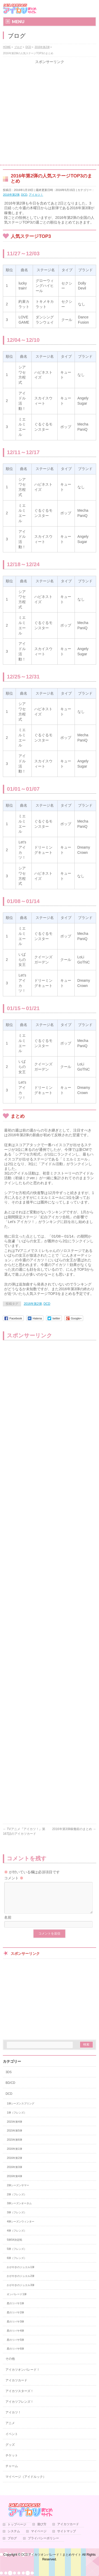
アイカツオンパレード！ (22, 2376)
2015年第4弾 (14, 2128)
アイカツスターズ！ (19, 2397)
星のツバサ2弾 (15, 2318)
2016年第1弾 (14, 2155)
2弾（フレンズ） (17, 2200)
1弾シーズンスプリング (20, 2109)
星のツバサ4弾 (15, 2337)
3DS (8, 2078)
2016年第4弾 (14, 2182)
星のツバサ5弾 (15, 2346)
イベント (11, 2440)
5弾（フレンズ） (17, 2255)
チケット (11, 2461)
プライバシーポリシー (43, 2544)
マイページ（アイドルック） (25, 2483)
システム (14, 2537)
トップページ (17, 2530)
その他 (10, 2365)
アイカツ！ (36, 194)
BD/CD (10, 2089)
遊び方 (42, 2530)
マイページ (39, 2537)
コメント (13, 1878)
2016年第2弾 (11, 194)
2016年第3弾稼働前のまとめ (74, 1829)
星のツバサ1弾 (15, 2309)
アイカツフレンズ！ (19, 2408)
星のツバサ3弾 (15, 2327)
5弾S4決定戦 (14, 2246)
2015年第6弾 (14, 2146)
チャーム (11, 2472)
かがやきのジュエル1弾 (20, 2273)
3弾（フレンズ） (17, 2218)
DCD (24, 194)
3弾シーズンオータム (19, 2209)
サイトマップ (66, 2537)
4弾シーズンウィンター (20, 2227)
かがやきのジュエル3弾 (20, 2291)
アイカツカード (16, 2386)
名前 (7, 1924)
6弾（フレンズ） (17, 2264)
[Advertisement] (49, 114)
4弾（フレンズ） (17, 2236)
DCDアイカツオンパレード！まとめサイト (51, 2561)
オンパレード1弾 (17, 2300)
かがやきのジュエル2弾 (20, 2282)
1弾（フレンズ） (17, 2118)
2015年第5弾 (14, 2136)
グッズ (10, 2451)
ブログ (12, 2544)
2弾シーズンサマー (18, 2191)
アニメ (10, 2429)
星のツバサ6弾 (15, 2354)
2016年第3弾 (14, 2173)
